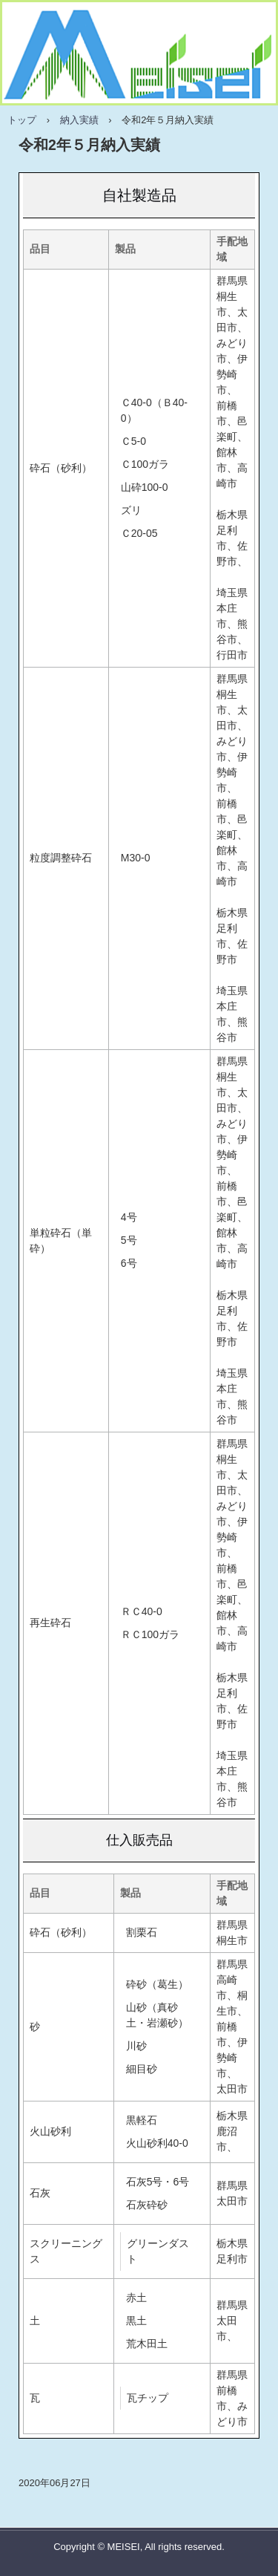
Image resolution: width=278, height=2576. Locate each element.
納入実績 (79, 119)
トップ (21, 119)
